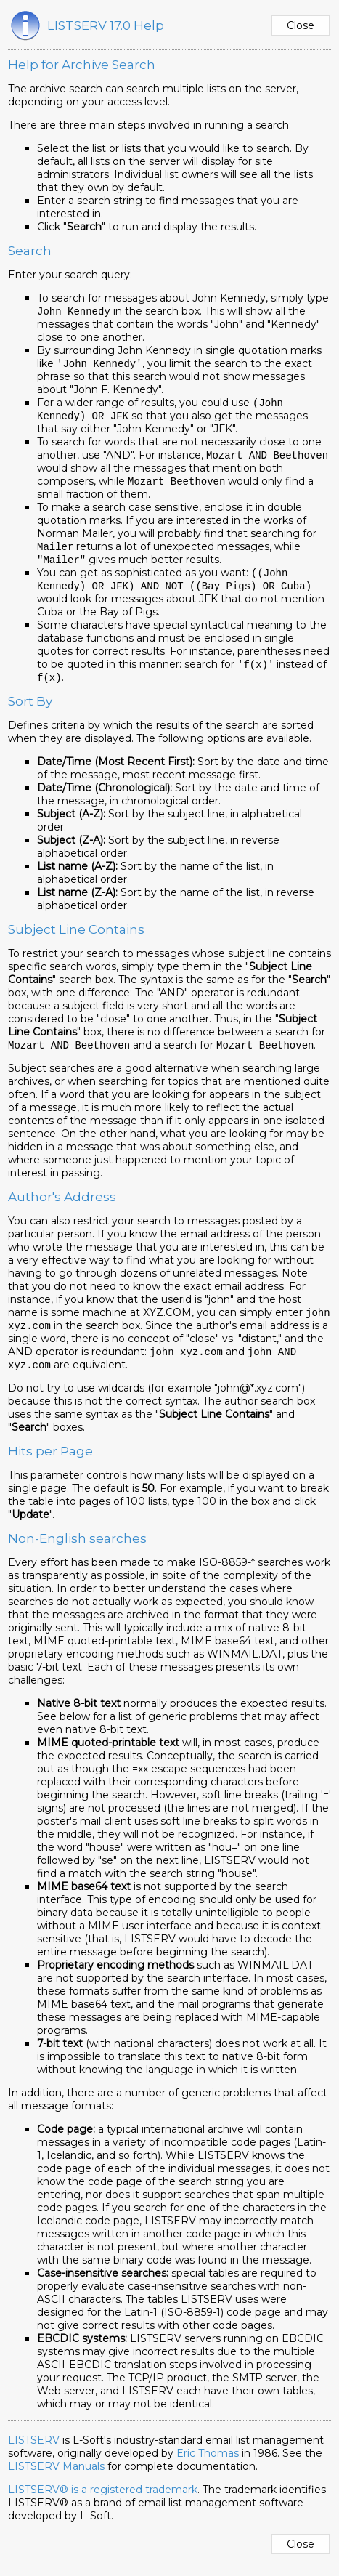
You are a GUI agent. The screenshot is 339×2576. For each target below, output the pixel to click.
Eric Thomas (207, 2465)
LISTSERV (34, 2452)
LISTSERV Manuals (56, 2478)
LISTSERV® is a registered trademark (102, 2501)
